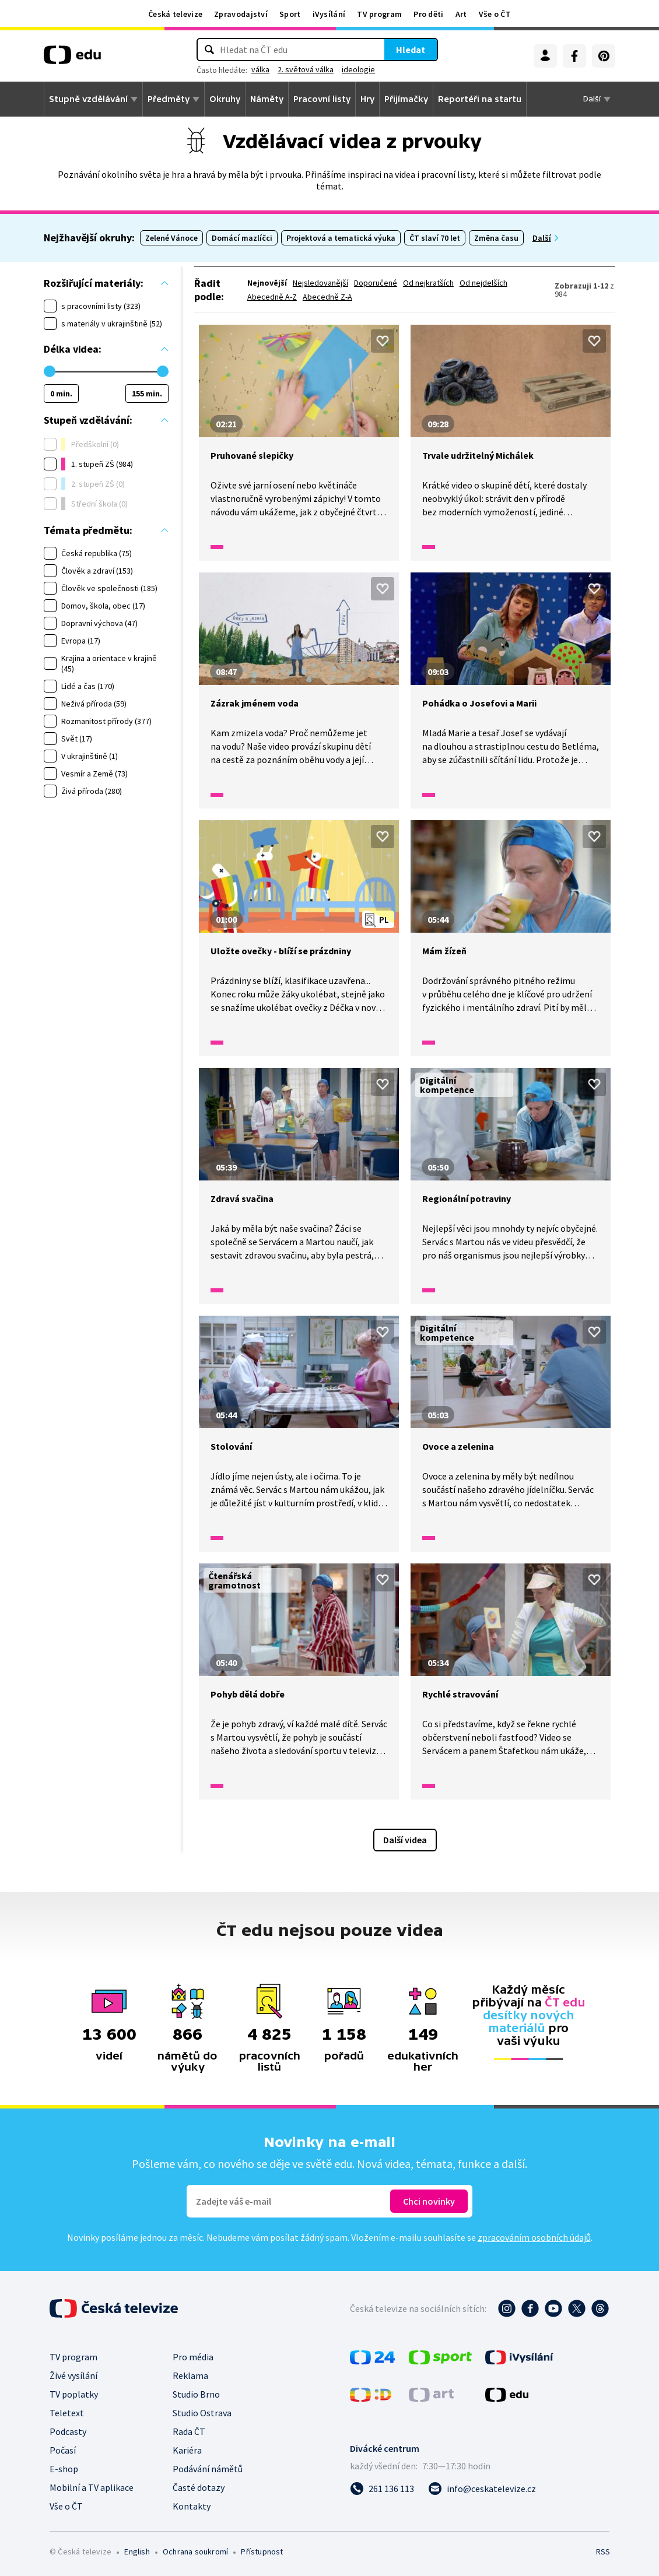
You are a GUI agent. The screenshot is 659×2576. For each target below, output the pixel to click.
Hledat (410, 49)
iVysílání (329, 14)
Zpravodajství (241, 14)
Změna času (496, 238)
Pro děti (428, 14)
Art (461, 14)
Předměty (169, 99)
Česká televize (175, 14)
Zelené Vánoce (171, 238)
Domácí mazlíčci (242, 238)
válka (260, 69)
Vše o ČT (495, 14)
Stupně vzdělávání (88, 99)
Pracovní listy (321, 99)
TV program (379, 14)
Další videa (405, 1840)
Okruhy (224, 99)
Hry (367, 99)
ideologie (358, 69)
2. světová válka (306, 69)
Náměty (266, 99)
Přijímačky (406, 99)
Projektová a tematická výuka (340, 238)
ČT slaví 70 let (434, 238)
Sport (290, 14)
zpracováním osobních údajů (534, 2237)
